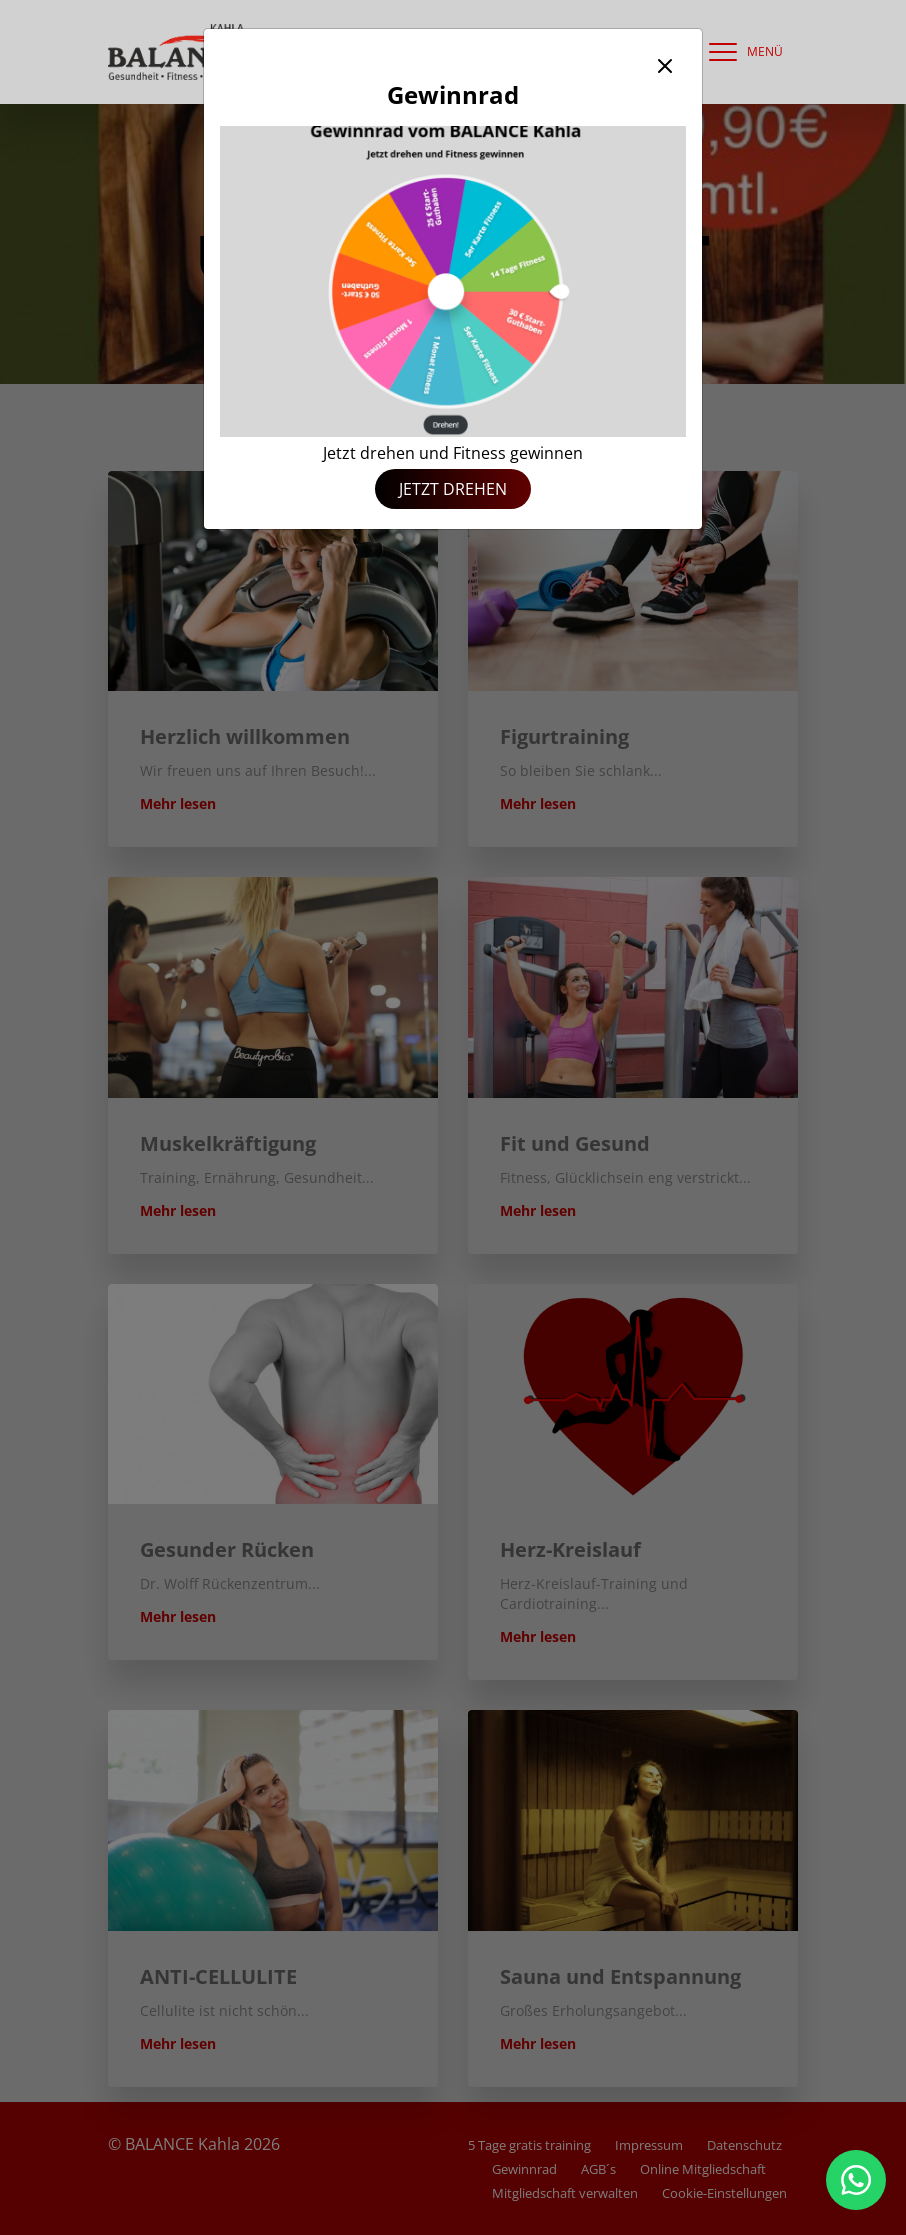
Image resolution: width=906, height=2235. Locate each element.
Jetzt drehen (453, 489)
